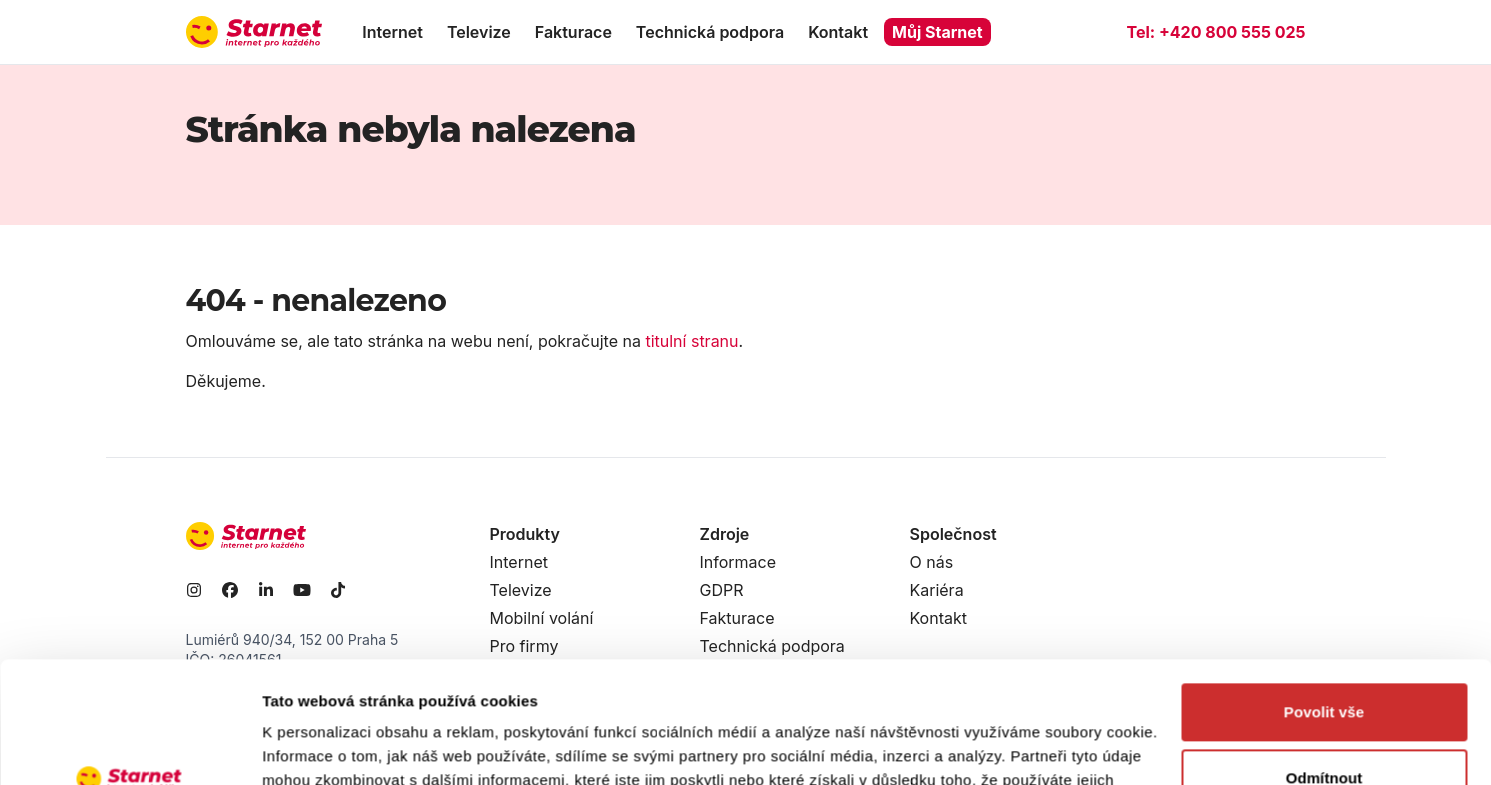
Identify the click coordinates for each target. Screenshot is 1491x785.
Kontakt (838, 32)
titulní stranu (691, 341)
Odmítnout (1324, 663)
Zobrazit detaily (318, 745)
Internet (392, 32)
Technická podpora (710, 32)
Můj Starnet (937, 32)
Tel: (1215, 32)
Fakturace (573, 32)
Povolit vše (1324, 598)
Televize (479, 32)
